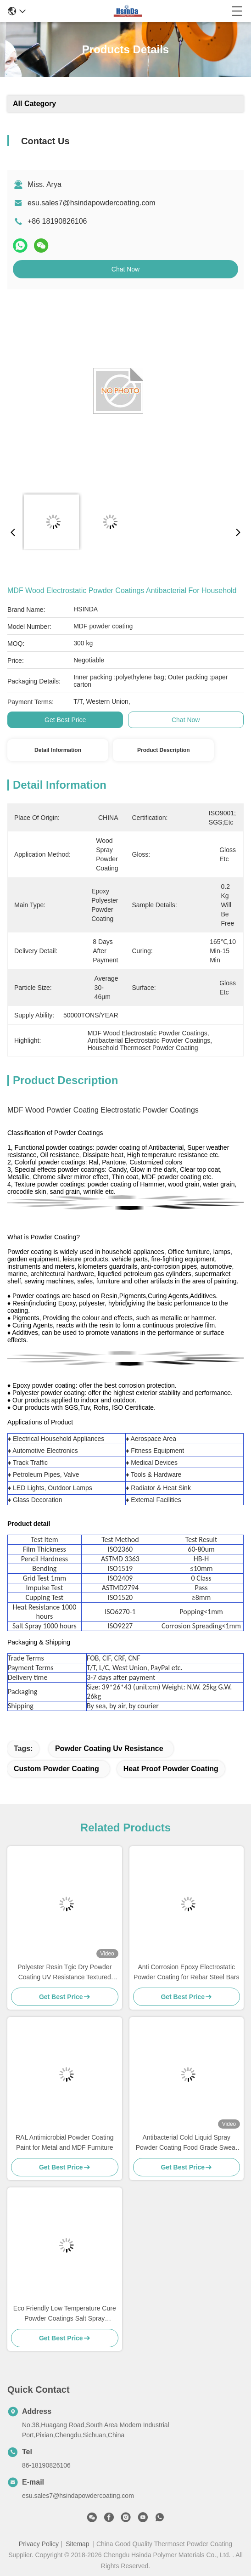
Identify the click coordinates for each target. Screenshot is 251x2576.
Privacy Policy (39, 2544)
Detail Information (57, 750)
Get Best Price (65, 720)
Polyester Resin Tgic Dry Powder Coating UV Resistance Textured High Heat (64, 1972)
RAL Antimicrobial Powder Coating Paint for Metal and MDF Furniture (64, 2142)
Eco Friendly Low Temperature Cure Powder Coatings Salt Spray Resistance (64, 2314)
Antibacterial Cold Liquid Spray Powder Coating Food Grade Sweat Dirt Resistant (186, 2143)
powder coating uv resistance (109, 1748)
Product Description (163, 750)
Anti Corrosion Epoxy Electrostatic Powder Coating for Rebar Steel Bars (186, 1972)
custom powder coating (56, 1769)
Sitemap (77, 2544)
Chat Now (125, 269)
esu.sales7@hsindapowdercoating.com (92, 203)
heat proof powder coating (170, 1769)
